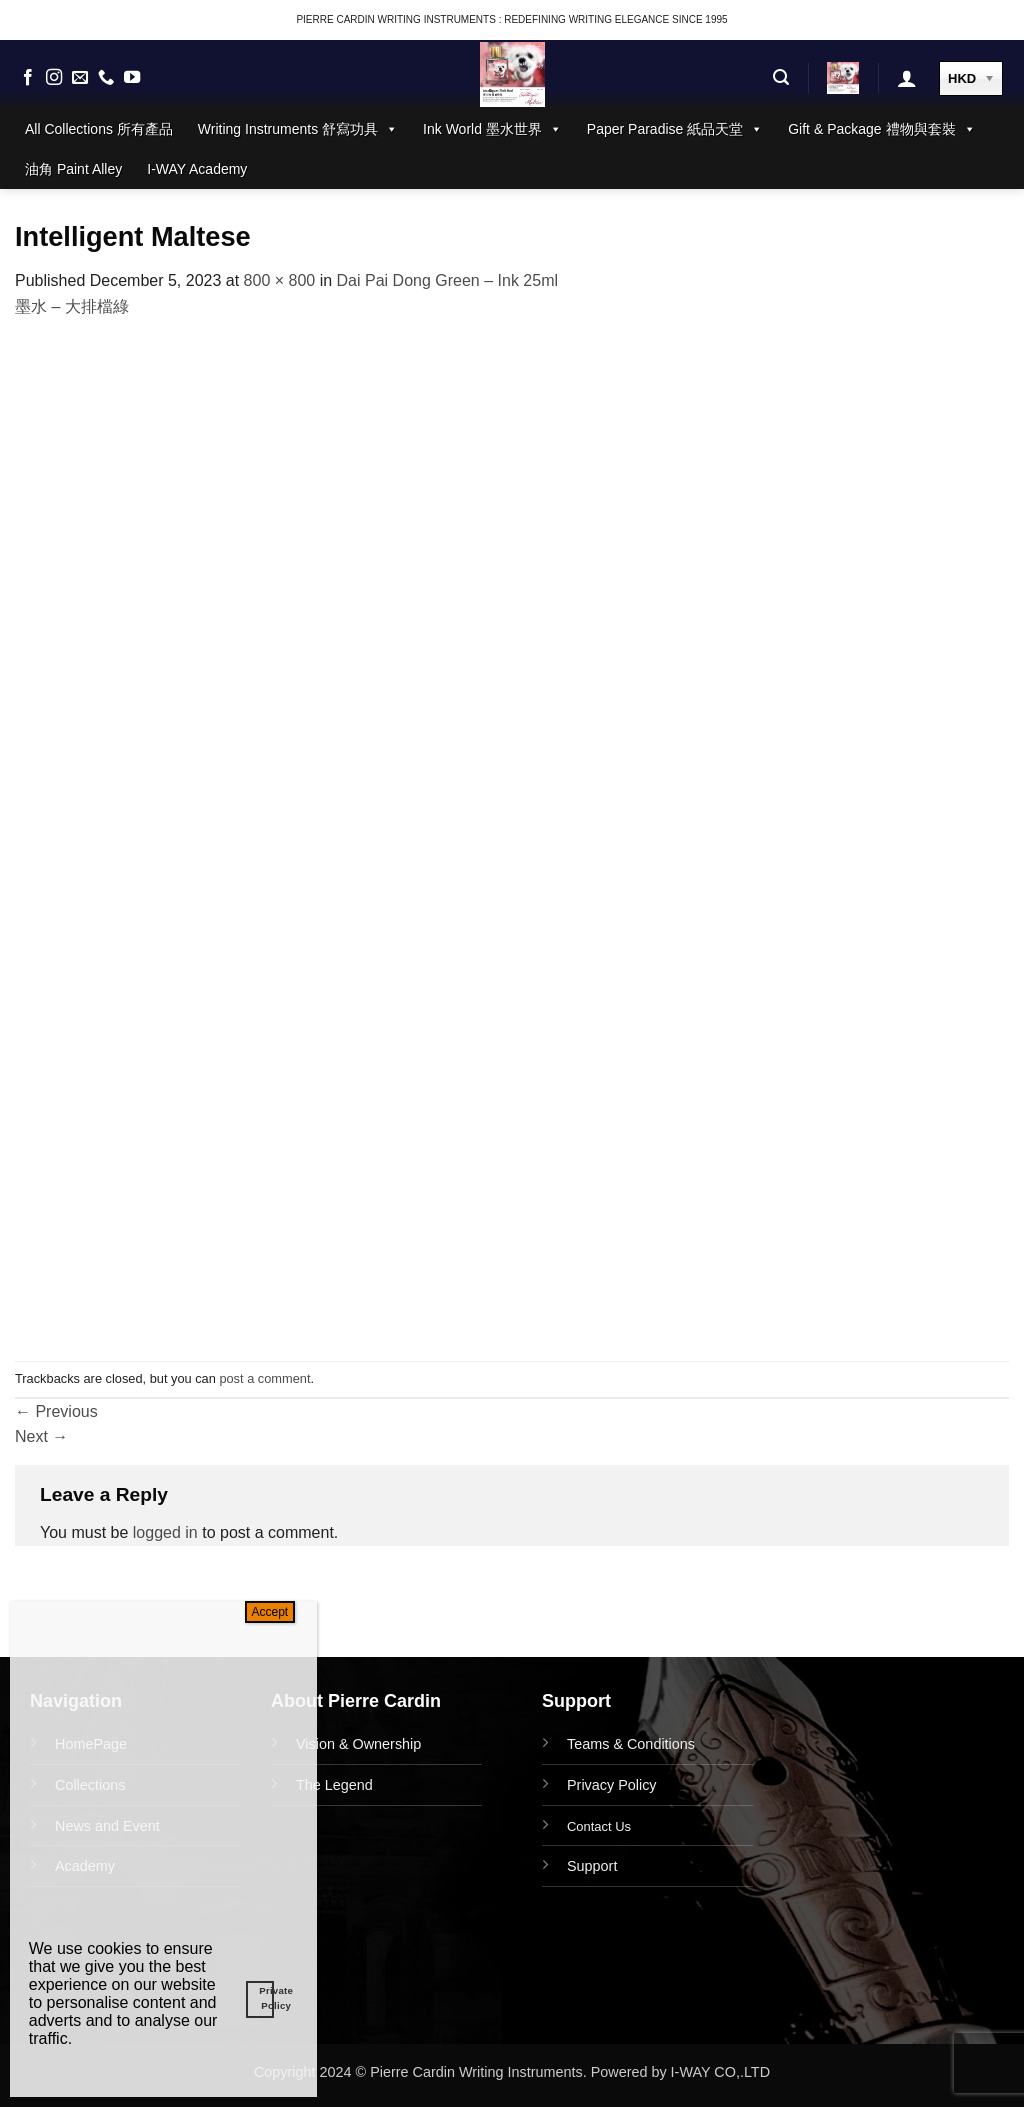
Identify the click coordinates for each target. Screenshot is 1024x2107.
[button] (781, 77)
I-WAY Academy (197, 169)
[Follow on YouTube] (132, 78)
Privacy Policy (612, 1785)
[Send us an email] (80, 78)
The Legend (334, 1785)
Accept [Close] (270, 1612)
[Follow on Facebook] (28, 78)
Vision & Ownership (358, 1744)
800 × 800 (280, 280)
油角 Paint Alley (73, 169)
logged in (165, 1532)
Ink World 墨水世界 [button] (492, 129)
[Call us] (106, 78)
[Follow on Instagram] (54, 78)
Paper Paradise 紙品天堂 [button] (675, 129)
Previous (56, 1411)
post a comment (264, 1378)
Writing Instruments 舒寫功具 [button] (298, 129)
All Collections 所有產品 (99, 129)
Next (41, 1436)
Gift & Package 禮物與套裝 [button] (881, 129)
